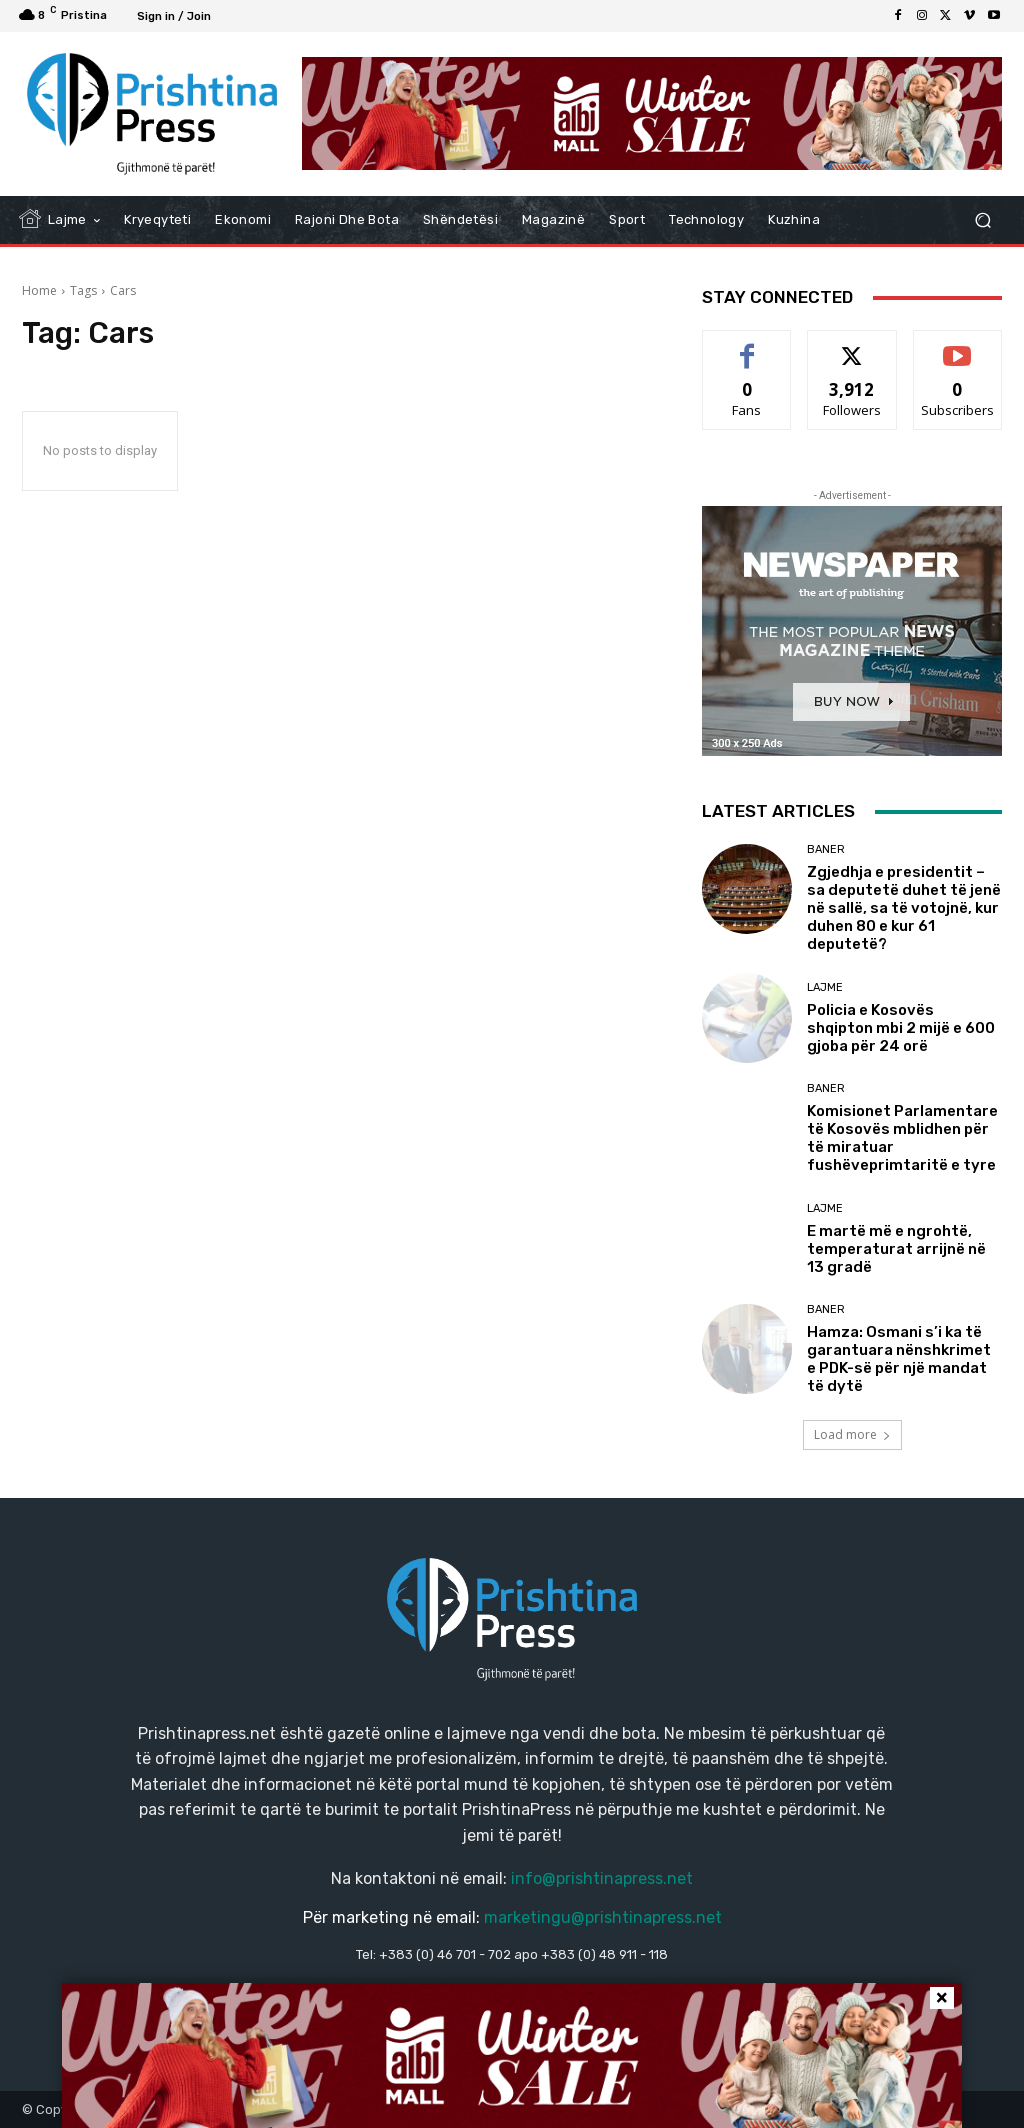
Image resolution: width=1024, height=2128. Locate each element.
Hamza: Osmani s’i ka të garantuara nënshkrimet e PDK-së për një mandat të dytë (899, 1359)
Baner (826, 849)
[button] (982, 220)
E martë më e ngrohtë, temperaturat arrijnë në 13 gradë (896, 1249)
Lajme (825, 987)
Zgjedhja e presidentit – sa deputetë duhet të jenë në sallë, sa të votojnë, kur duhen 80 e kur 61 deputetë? (904, 908)
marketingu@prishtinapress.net (603, 1917)
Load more (852, 1434)
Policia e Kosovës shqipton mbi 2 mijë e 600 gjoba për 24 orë (901, 1028)
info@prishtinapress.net (602, 1878)
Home (39, 290)
